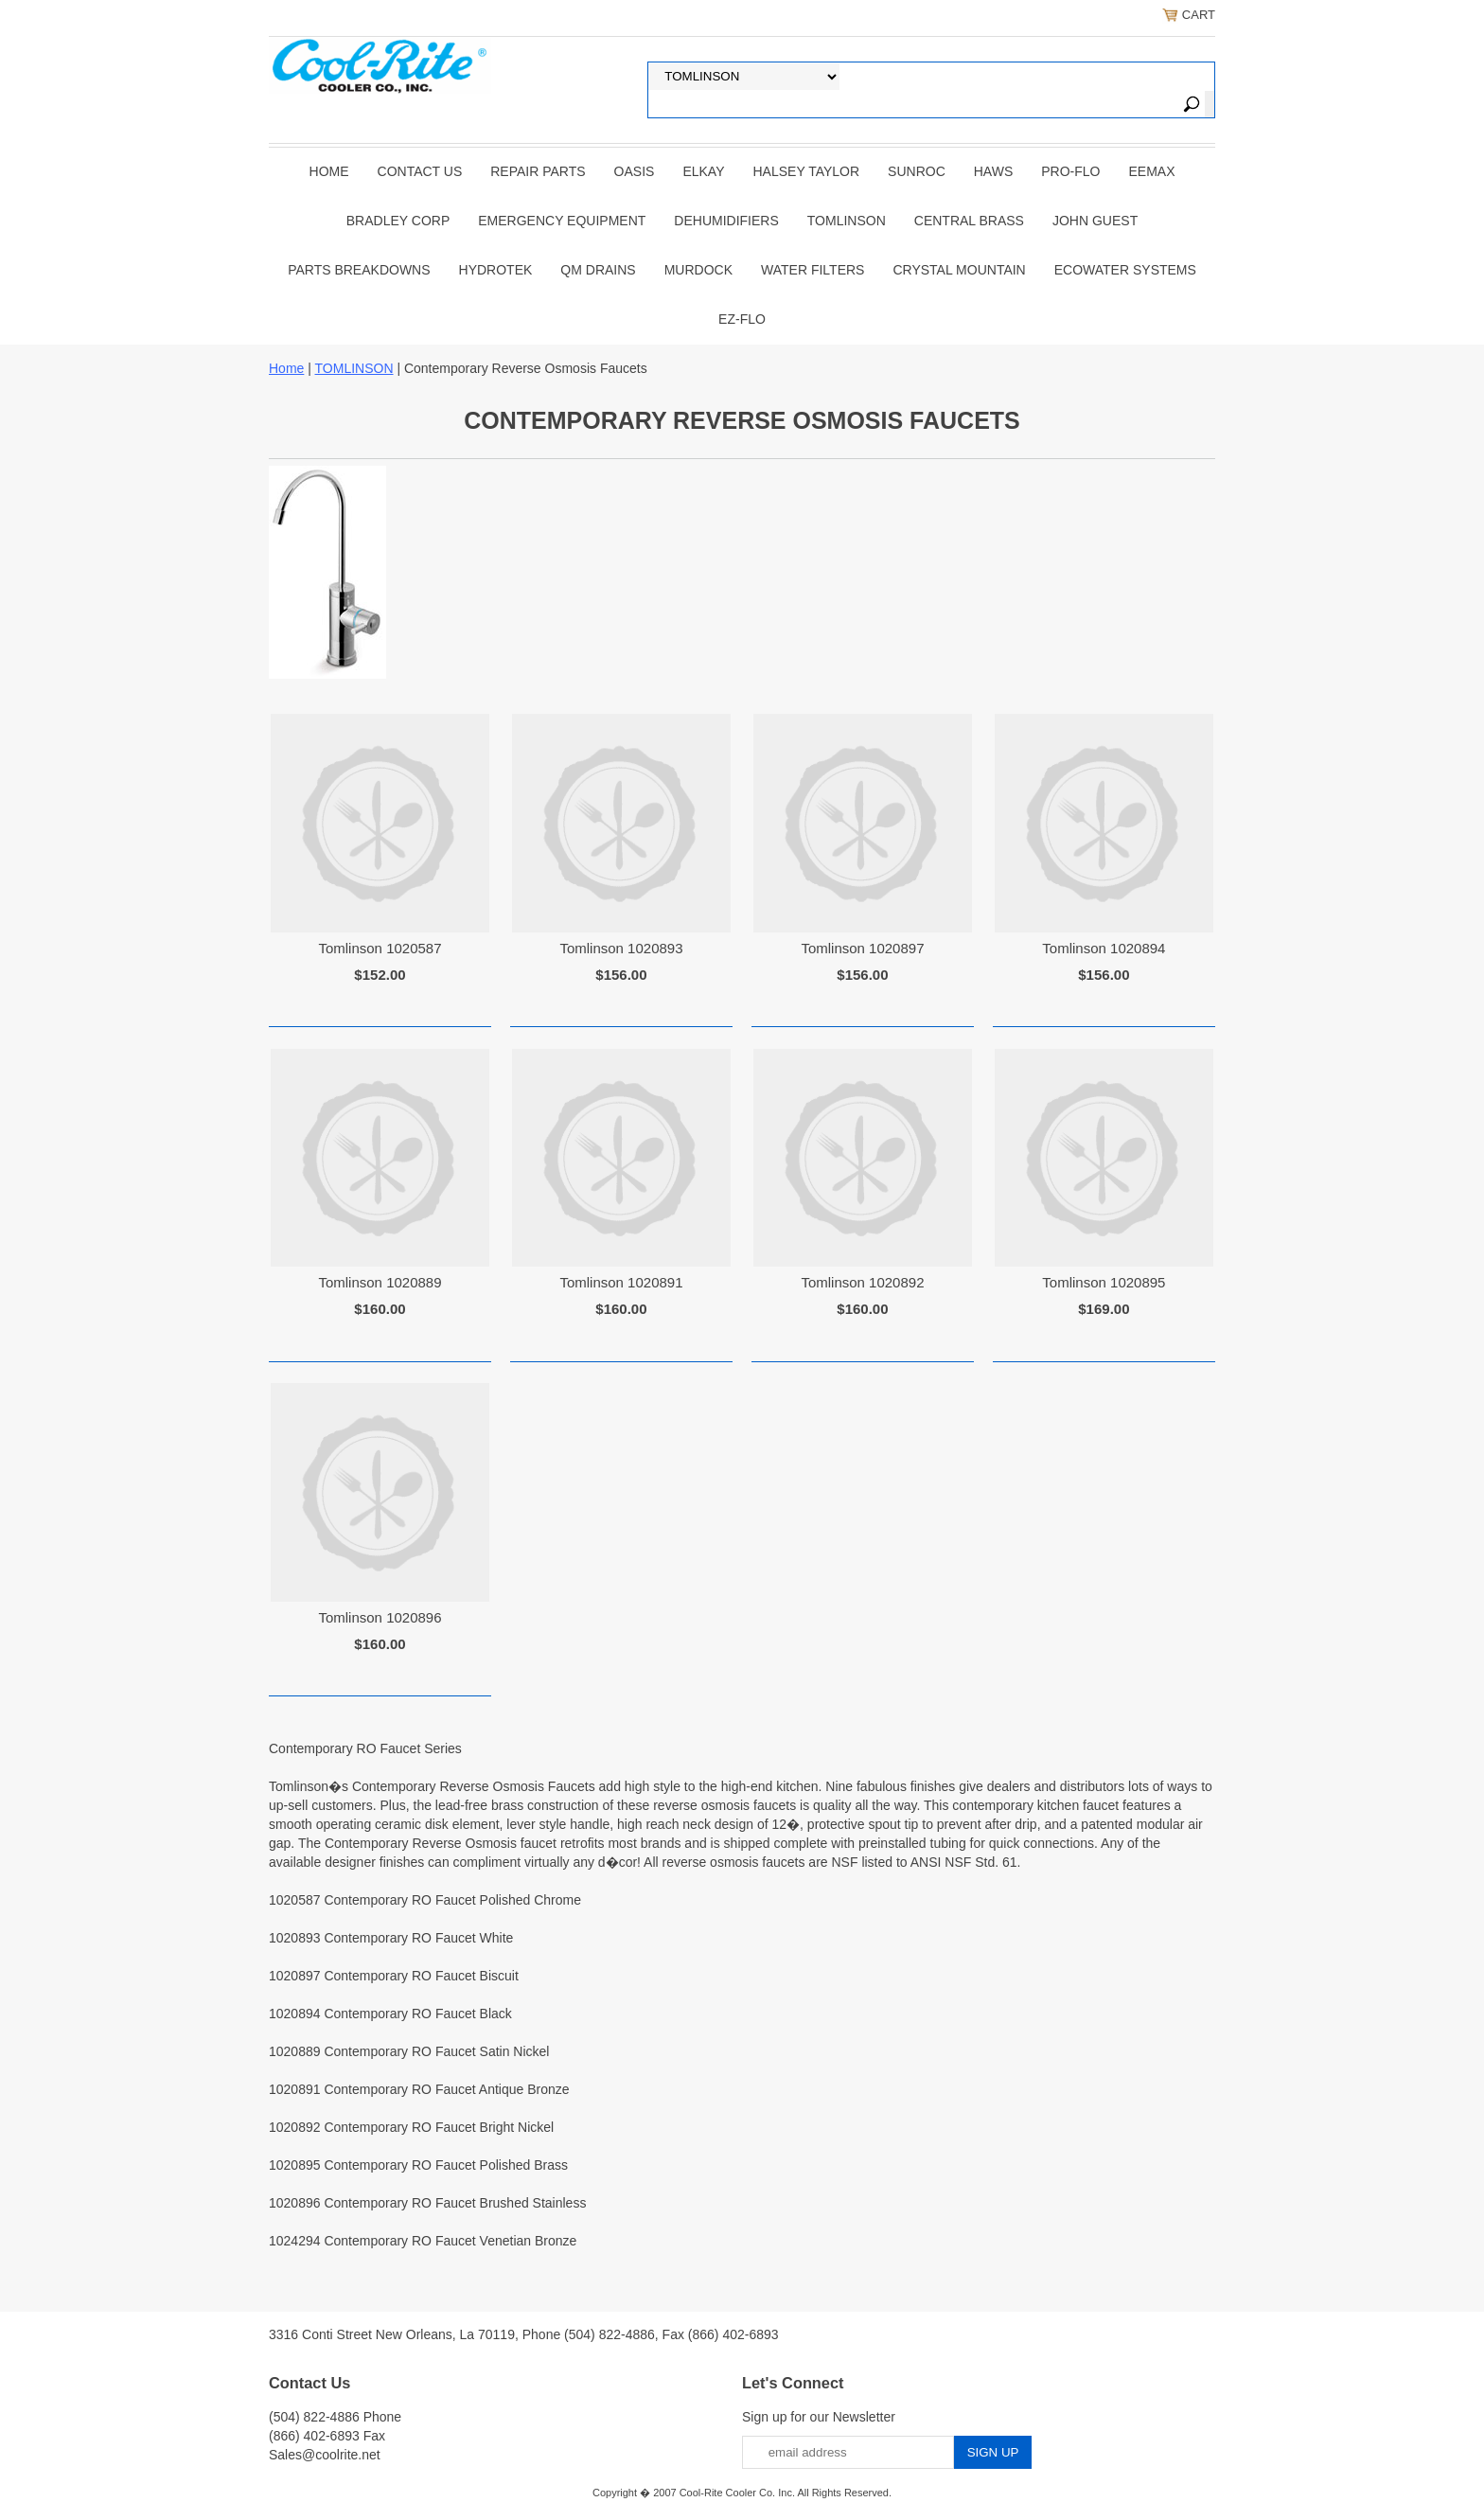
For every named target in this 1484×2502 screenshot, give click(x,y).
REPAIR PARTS (537, 171)
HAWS (993, 171)
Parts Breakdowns (359, 269)
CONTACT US (420, 171)
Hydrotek (496, 269)
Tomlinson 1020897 (862, 948)
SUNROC (916, 171)
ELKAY (703, 171)
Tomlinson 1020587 (379, 948)
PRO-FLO (1070, 171)
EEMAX (1151, 171)
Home (329, 171)
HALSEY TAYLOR (806, 171)
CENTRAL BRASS (969, 220)
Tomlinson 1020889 (379, 1282)
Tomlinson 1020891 (620, 1282)
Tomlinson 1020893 (620, 948)
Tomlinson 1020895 (1103, 1282)
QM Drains (597, 269)
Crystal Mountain (958, 269)
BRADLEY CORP (398, 220)
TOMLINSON (846, 220)
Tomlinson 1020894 (1103, 948)
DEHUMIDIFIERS (726, 220)
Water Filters (812, 269)
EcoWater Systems (1125, 269)
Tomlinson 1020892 (862, 1282)
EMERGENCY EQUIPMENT (561, 220)
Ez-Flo (742, 319)
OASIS (634, 171)
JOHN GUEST (1095, 220)
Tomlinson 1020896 (379, 1617)
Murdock (698, 269)
